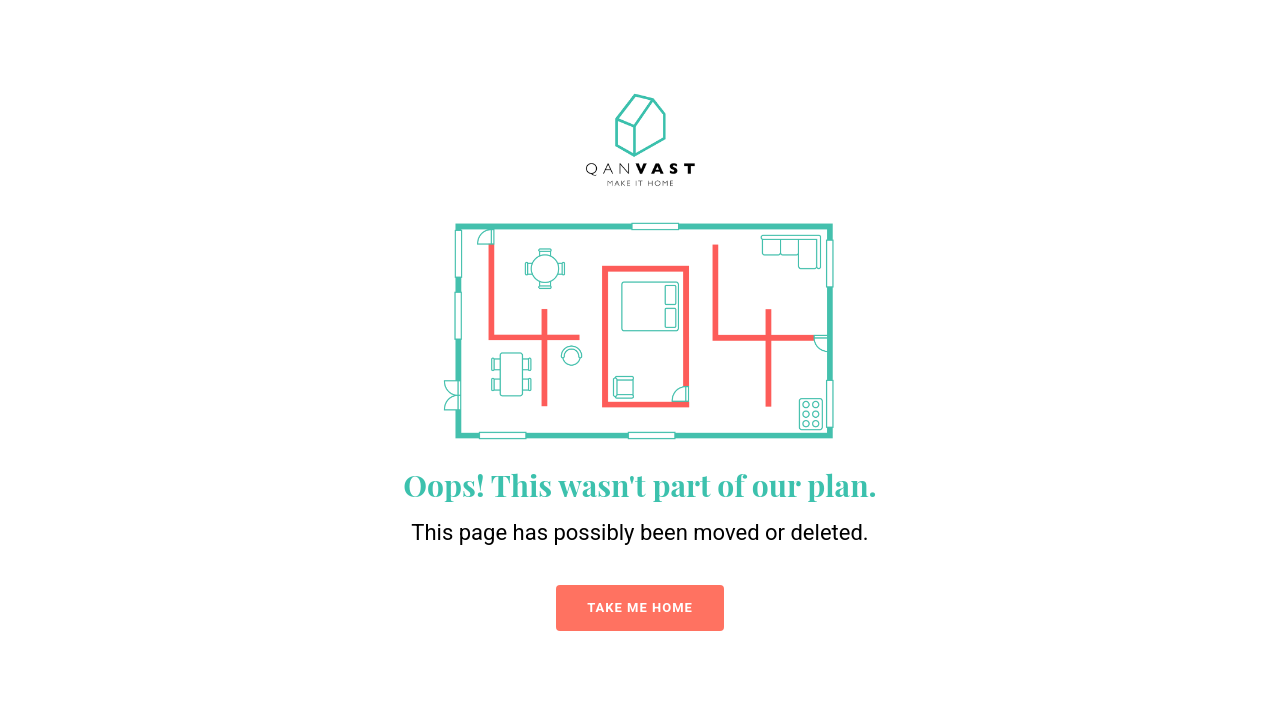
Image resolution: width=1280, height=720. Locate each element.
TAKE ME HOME (640, 607)
